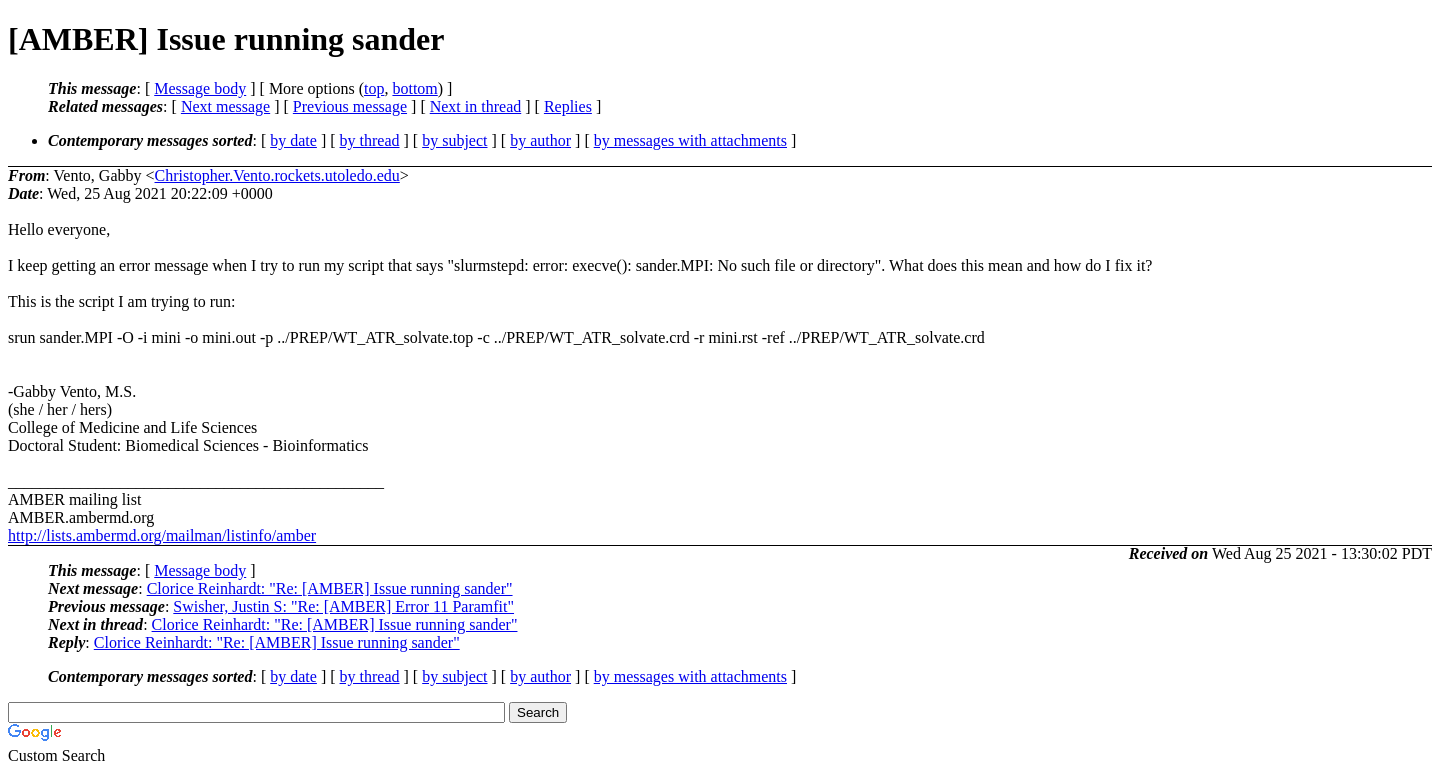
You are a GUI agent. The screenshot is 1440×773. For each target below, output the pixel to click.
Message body (200, 88)
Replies (568, 106)
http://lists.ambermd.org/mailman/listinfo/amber (162, 535)
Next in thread (476, 106)
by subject (454, 140)
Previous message (350, 106)
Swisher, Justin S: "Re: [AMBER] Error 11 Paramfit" (343, 606)
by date (293, 140)
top (374, 88)
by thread (370, 140)
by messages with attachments (690, 140)
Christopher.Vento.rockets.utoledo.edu (277, 175)
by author (540, 140)
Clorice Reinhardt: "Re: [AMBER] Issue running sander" (330, 588)
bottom (414, 88)
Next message (225, 106)
